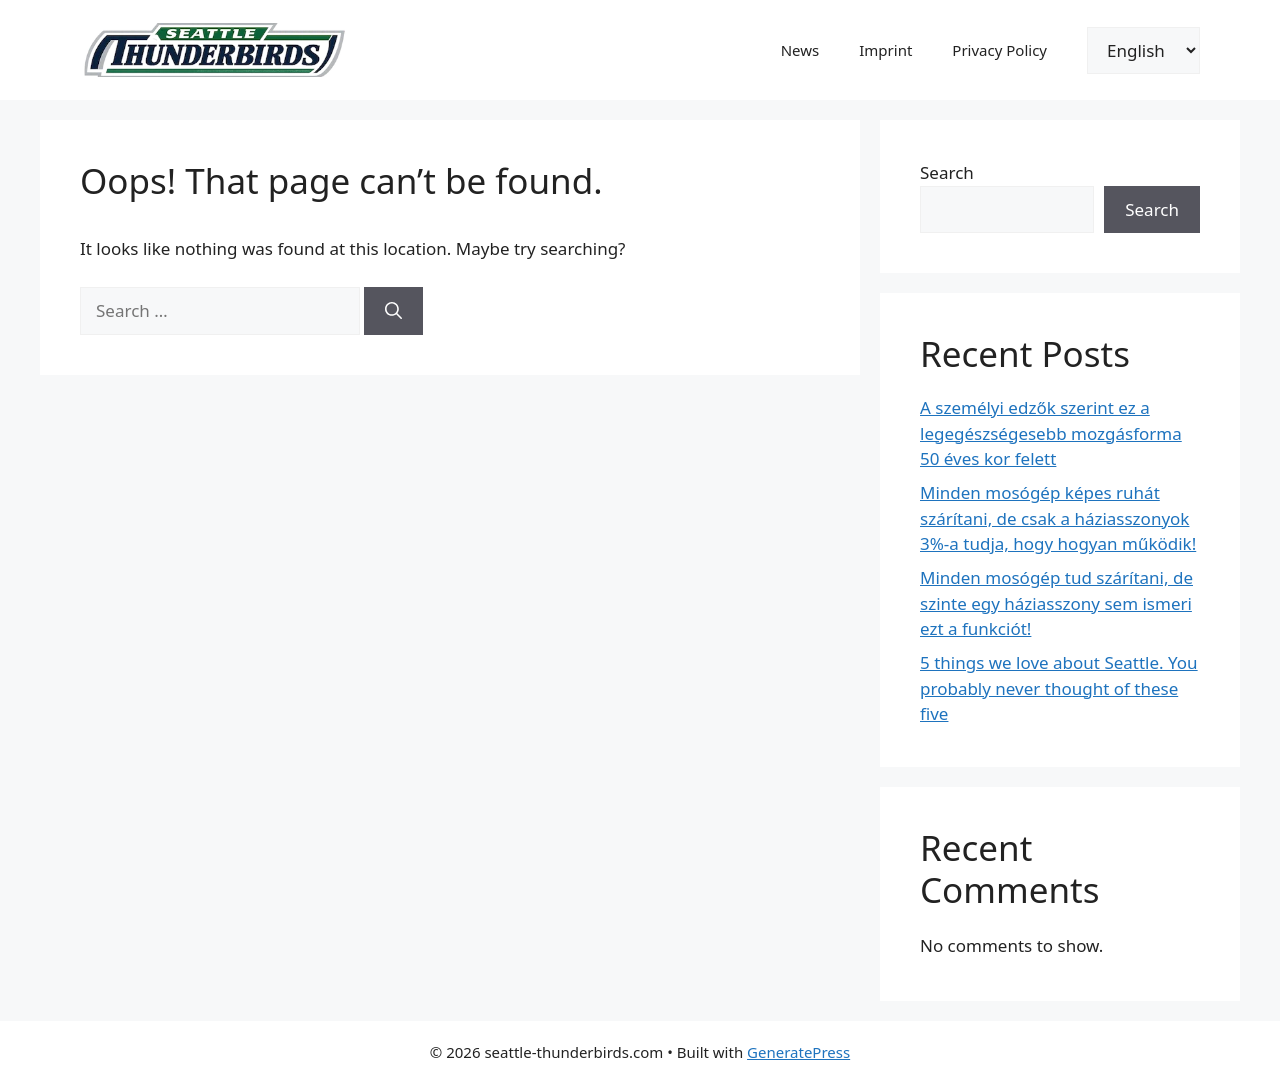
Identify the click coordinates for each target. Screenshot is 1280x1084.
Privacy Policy (999, 50)
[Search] (393, 311)
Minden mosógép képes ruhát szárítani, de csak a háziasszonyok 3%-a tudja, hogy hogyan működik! (1058, 518)
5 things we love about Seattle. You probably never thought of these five (1059, 688)
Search (947, 172)
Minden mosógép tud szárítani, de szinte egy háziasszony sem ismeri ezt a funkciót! (1056, 603)
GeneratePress (798, 1052)
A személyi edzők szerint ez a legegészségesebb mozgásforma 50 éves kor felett (1051, 433)
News (800, 50)
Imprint (885, 50)
